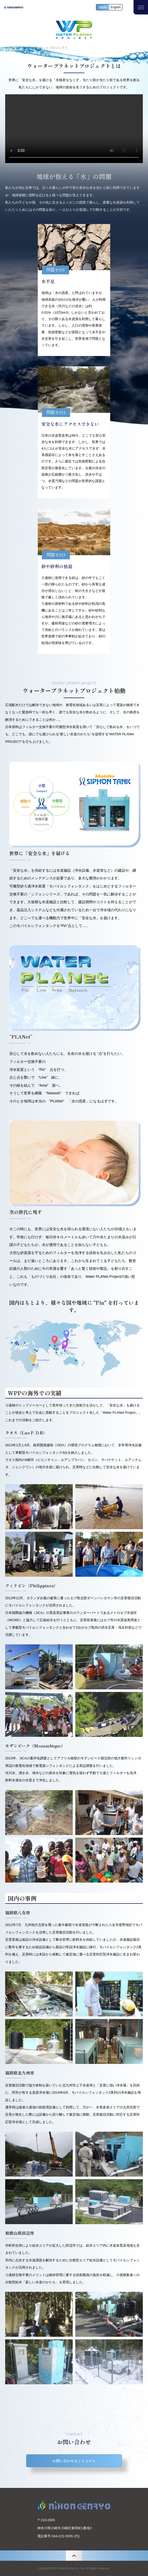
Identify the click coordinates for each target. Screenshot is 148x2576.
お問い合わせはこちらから (74, 2460)
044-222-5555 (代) (65, 2536)
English (115, 7)
